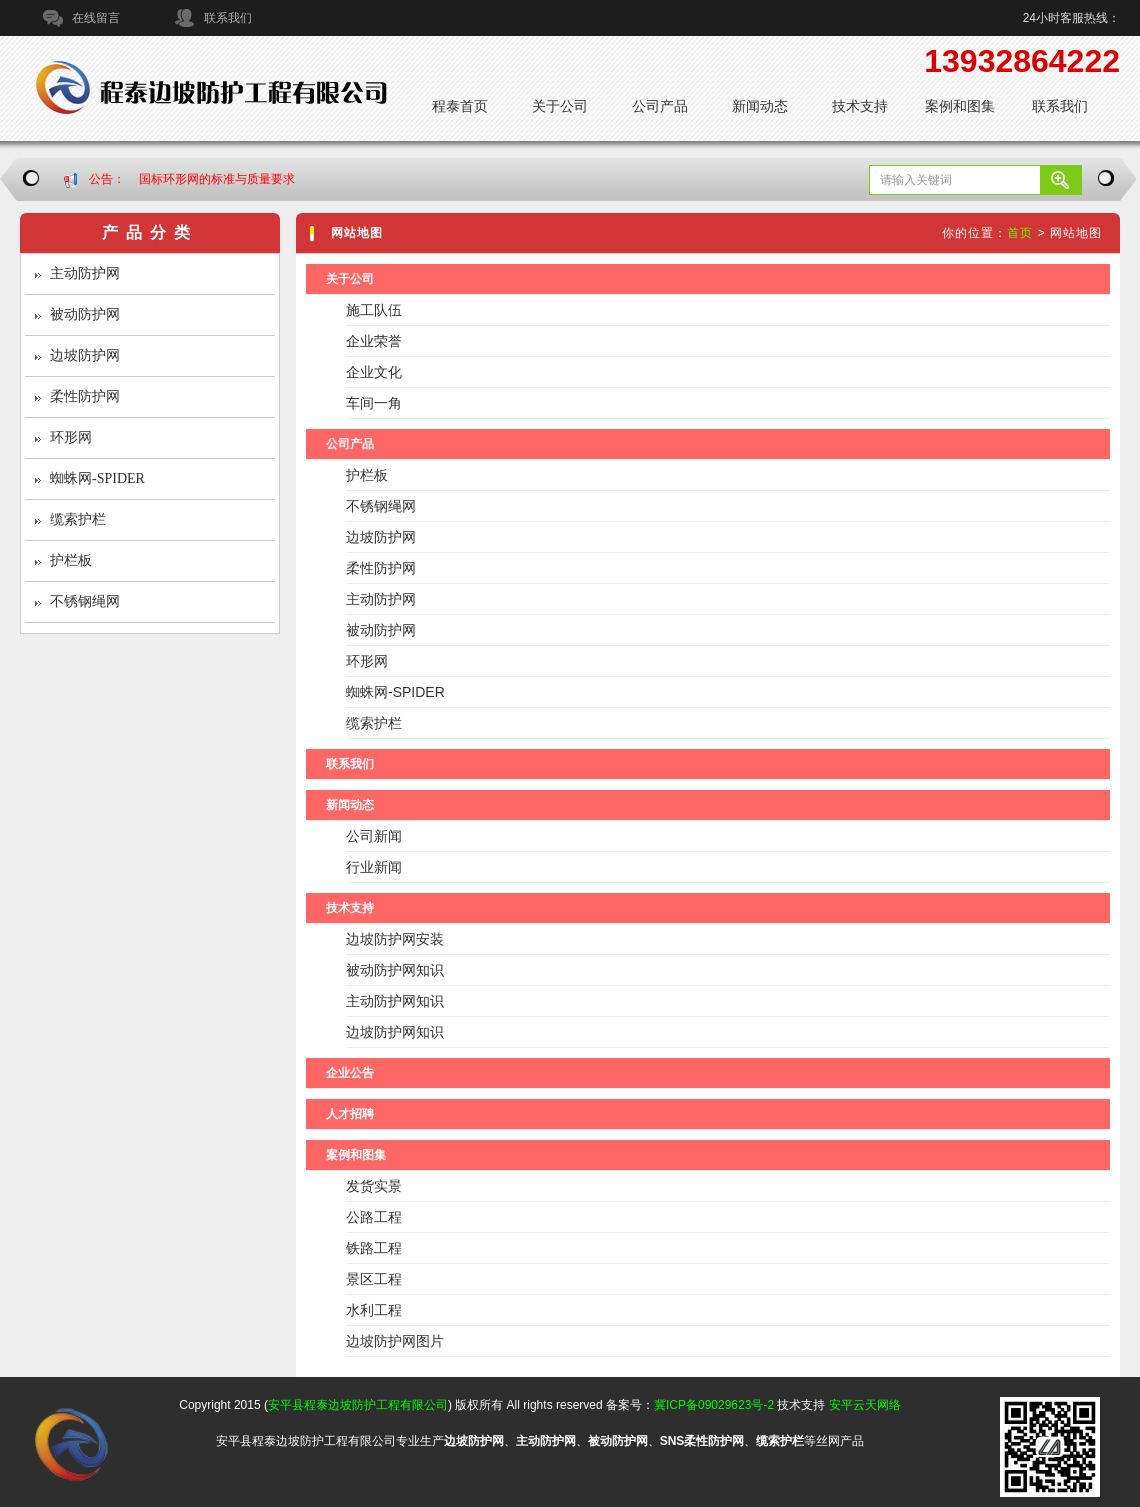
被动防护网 (85, 314)
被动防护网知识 (395, 970)
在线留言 (96, 18)
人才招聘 (350, 1114)
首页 (1020, 233)
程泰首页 (460, 106)
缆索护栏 (78, 519)
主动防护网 (85, 273)
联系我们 (228, 18)
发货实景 (374, 1186)
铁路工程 (374, 1248)
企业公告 (350, 1073)
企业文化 (374, 372)
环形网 (71, 437)
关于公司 (560, 106)
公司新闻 (374, 836)
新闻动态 (760, 106)
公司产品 (660, 106)
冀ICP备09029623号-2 (714, 1405)
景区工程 (374, 1279)
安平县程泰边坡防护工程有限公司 (358, 1405)
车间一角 (374, 403)
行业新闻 (374, 867)
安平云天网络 (865, 1405)
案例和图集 (960, 106)
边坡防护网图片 (395, 1341)
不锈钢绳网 (85, 601)
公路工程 (374, 1217)
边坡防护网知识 (395, 1032)
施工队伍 (374, 310)
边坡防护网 (85, 355)
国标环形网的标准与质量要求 (217, 179)
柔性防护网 (85, 396)
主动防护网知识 (395, 1001)
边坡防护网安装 (395, 939)
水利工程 (374, 1310)
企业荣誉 (374, 341)
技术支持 (860, 106)
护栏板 (71, 560)
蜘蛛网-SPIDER (97, 478)
